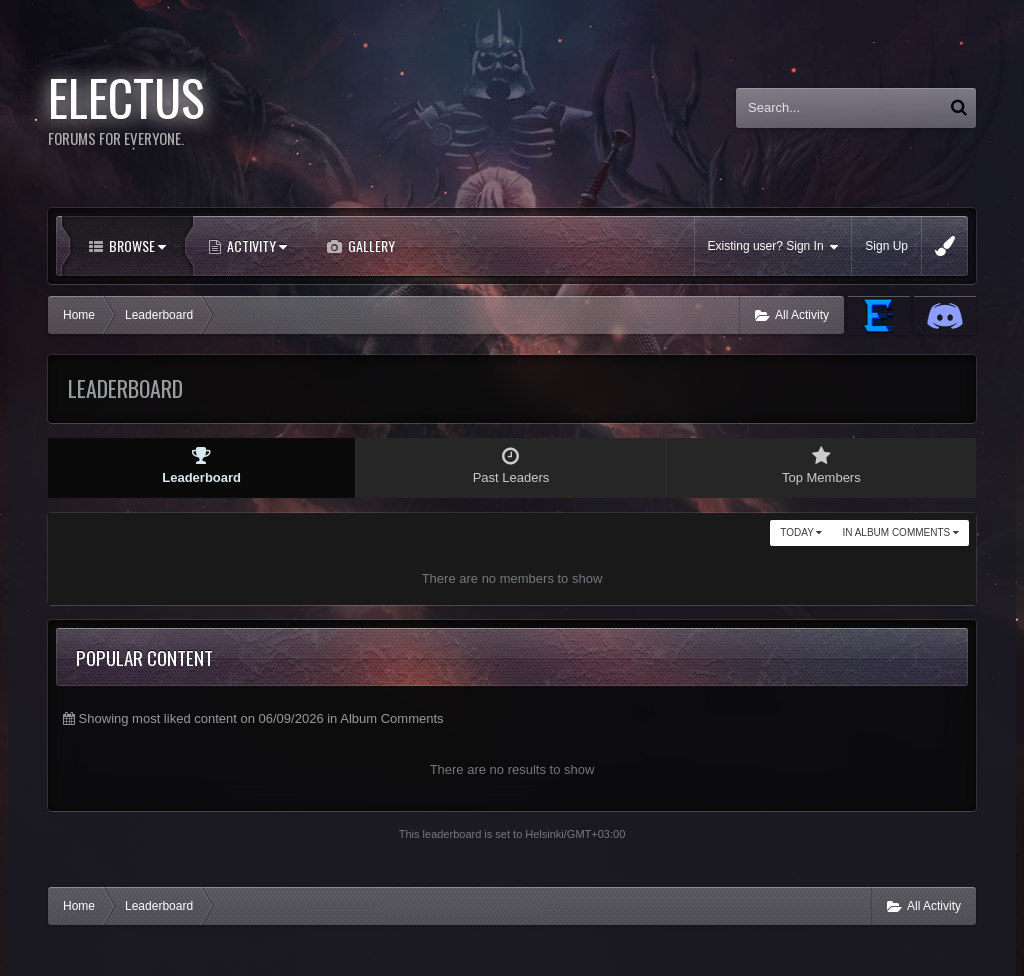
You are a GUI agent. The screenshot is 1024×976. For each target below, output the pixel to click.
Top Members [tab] (821, 465)
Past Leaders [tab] (510, 465)
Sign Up (886, 246)
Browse (136, 245)
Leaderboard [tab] (201, 465)
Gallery (370, 245)
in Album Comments (900, 532)
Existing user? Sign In (773, 246)
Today (801, 532)
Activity (255, 245)
